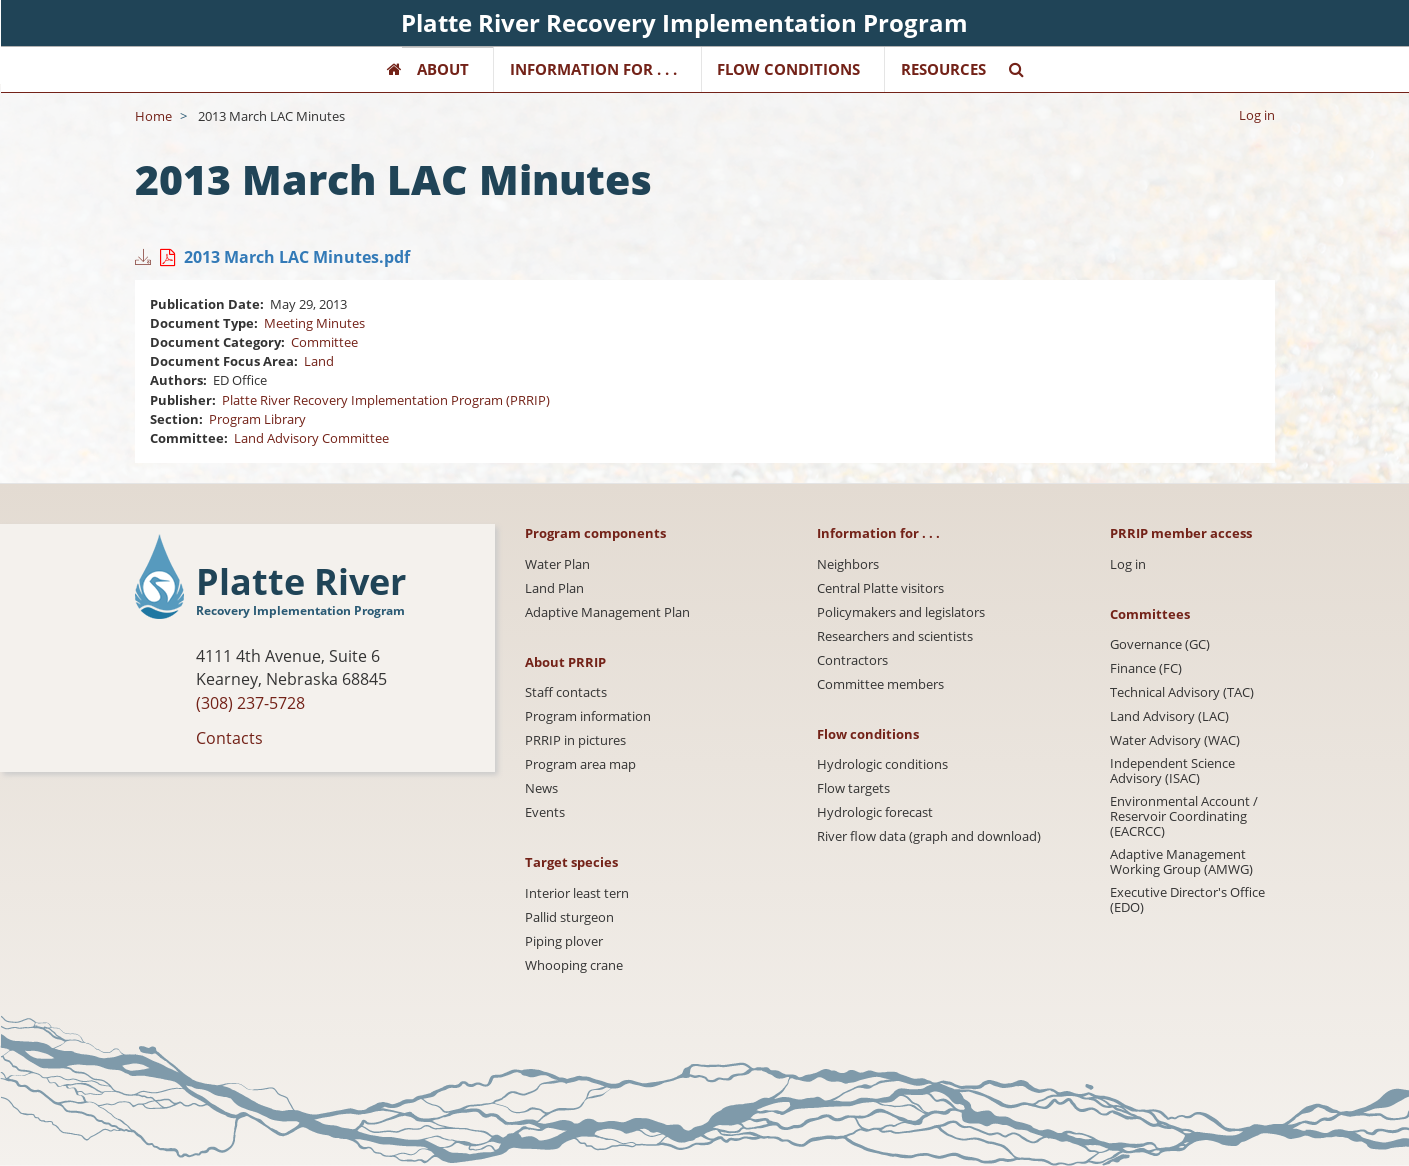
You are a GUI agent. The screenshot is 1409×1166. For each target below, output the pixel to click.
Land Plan (554, 588)
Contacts (229, 738)
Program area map (580, 764)
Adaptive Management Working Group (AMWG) (1181, 862)
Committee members (880, 684)
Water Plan (557, 564)
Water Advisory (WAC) (1175, 740)
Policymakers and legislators (901, 612)
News (541, 788)
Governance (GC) (1160, 644)
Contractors (852, 660)
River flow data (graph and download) (929, 836)
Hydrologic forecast (875, 812)
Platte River (301, 582)
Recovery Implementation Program (300, 610)
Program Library (257, 419)
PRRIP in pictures (575, 740)
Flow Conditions (788, 69)
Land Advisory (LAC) (1169, 716)
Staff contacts (566, 692)
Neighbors (848, 564)
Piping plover (564, 941)
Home (153, 116)
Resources (943, 69)
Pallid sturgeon (569, 917)
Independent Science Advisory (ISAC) (1172, 771)
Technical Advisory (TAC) (1182, 692)
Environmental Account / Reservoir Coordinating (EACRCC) (1184, 816)
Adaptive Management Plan (607, 612)
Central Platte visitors (880, 588)
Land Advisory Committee (311, 438)
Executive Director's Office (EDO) (1187, 900)
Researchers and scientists (895, 636)
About (443, 69)
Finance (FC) (1146, 668)
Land (319, 361)
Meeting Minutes (314, 323)
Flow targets (853, 788)
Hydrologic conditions (882, 764)
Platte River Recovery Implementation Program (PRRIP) (386, 400)
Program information (588, 716)
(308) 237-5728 (250, 703)
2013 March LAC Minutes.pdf (297, 257)
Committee (324, 342)
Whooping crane (574, 965)
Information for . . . (593, 69)
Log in (1257, 115)
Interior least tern (577, 893)
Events (545, 812)
